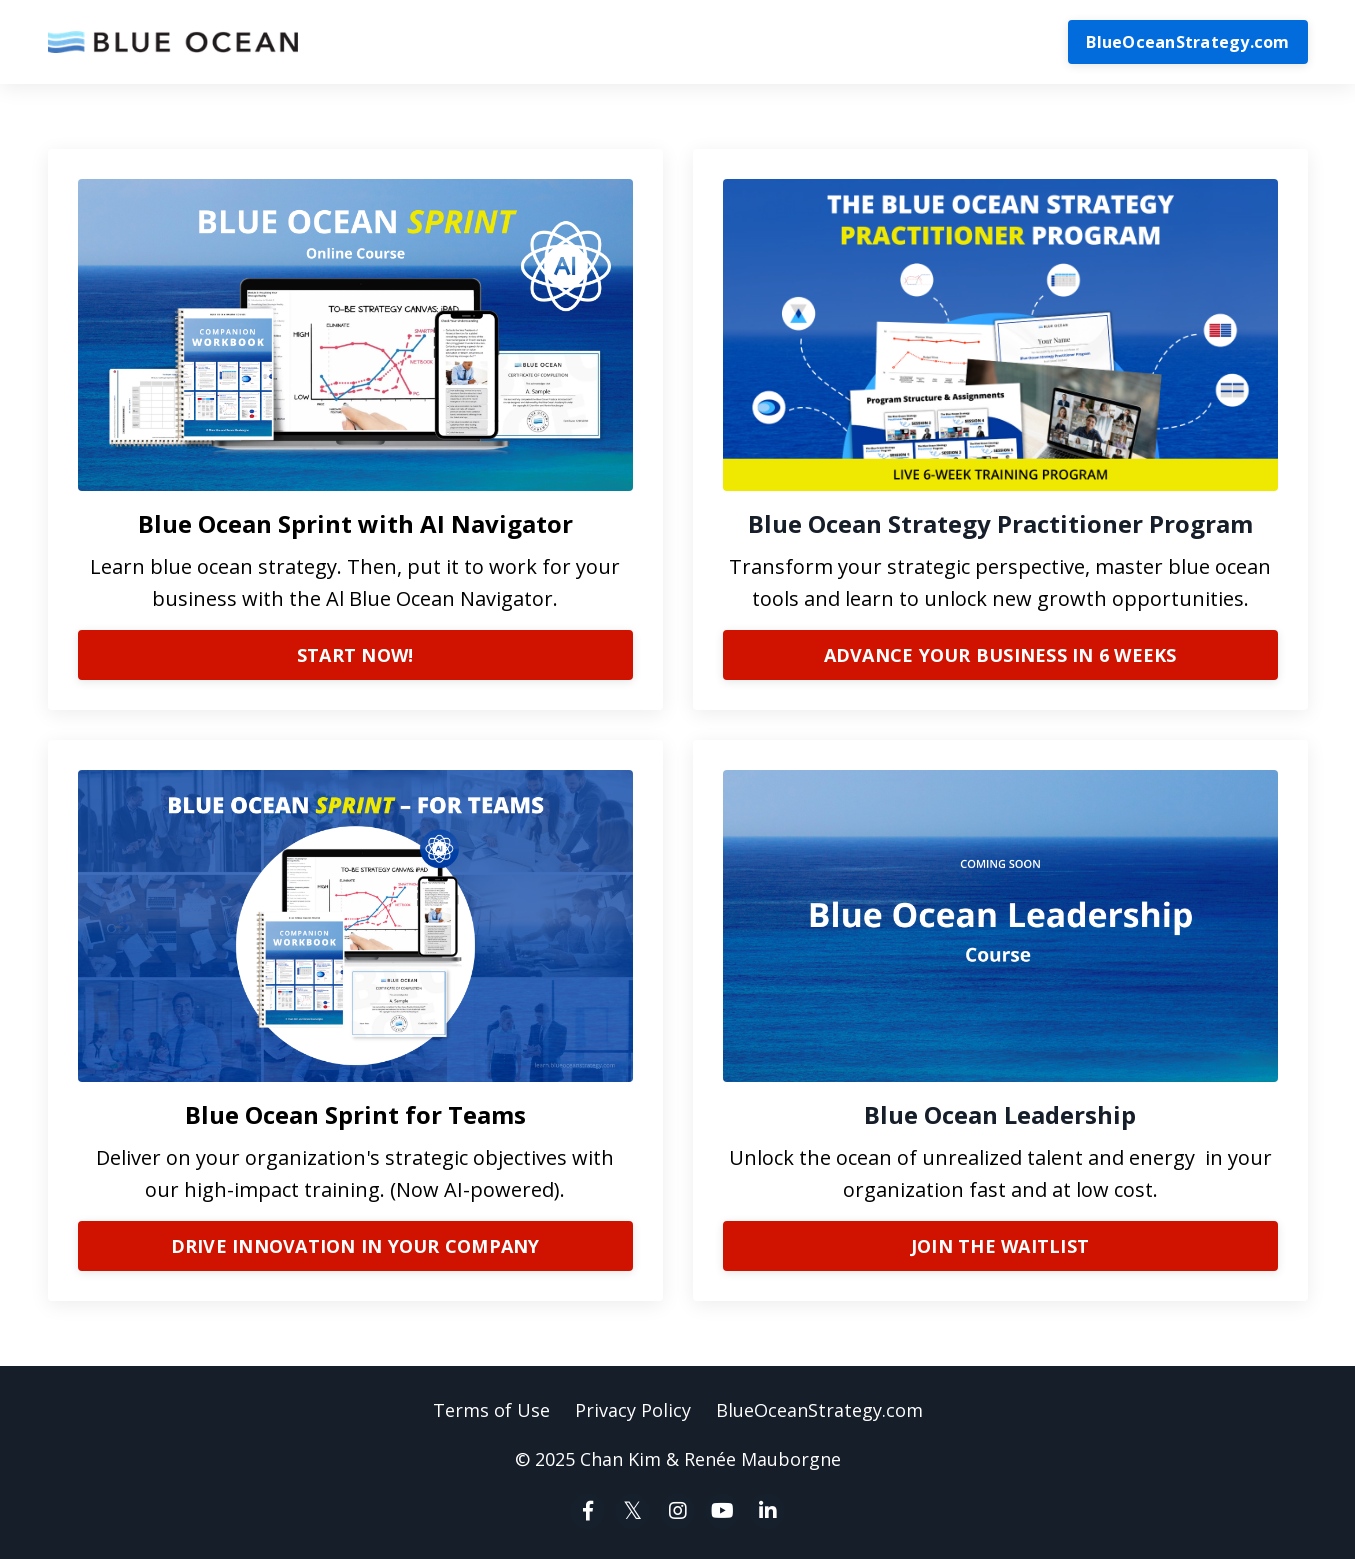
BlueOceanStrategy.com (1187, 42)
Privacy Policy (633, 1410)
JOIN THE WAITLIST (1000, 1246)
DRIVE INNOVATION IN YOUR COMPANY (355, 1246)
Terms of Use (491, 1410)
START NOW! (355, 655)
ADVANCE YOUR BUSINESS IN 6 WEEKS (1000, 655)
